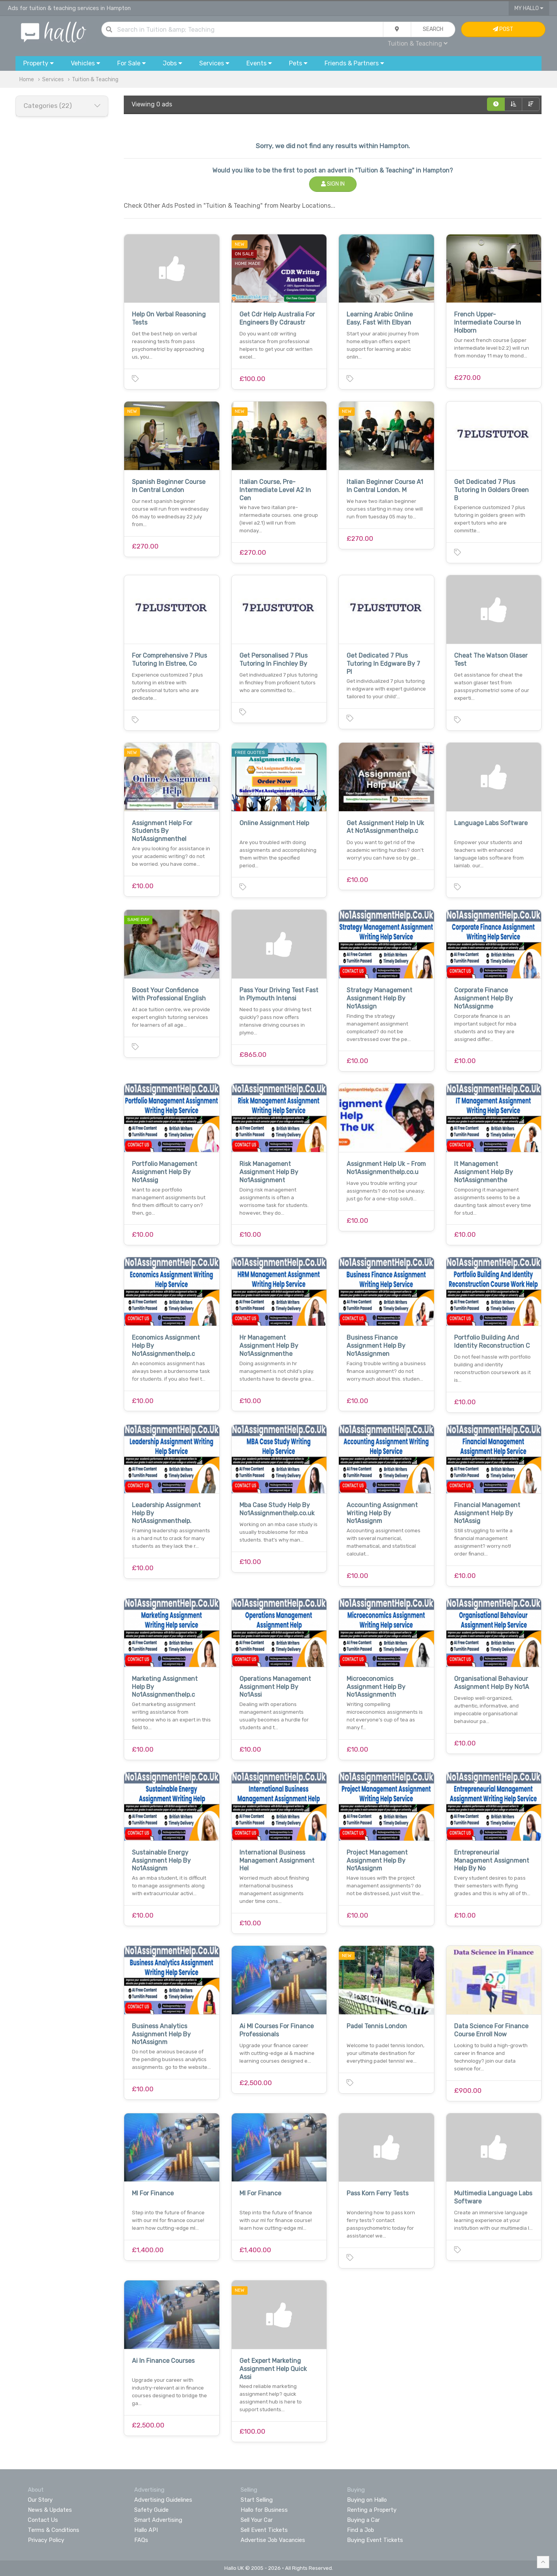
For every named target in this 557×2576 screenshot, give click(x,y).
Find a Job (360, 2529)
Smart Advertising (158, 2519)
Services (53, 79)
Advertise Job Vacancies (273, 2540)
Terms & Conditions (53, 2529)
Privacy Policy (46, 2540)
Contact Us (43, 2519)
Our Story (40, 2499)
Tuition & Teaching (418, 43)
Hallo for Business (264, 2509)
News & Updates (50, 2509)
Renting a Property (371, 2509)
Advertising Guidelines (163, 2499)
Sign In (333, 184)
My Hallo (528, 8)
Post (503, 29)
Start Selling (257, 2499)
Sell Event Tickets (264, 2529)
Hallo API (146, 2529)
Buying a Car (363, 2519)
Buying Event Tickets (375, 2540)
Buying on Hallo (367, 2499)
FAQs (141, 2540)
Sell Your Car (257, 2519)
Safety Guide (151, 2509)
